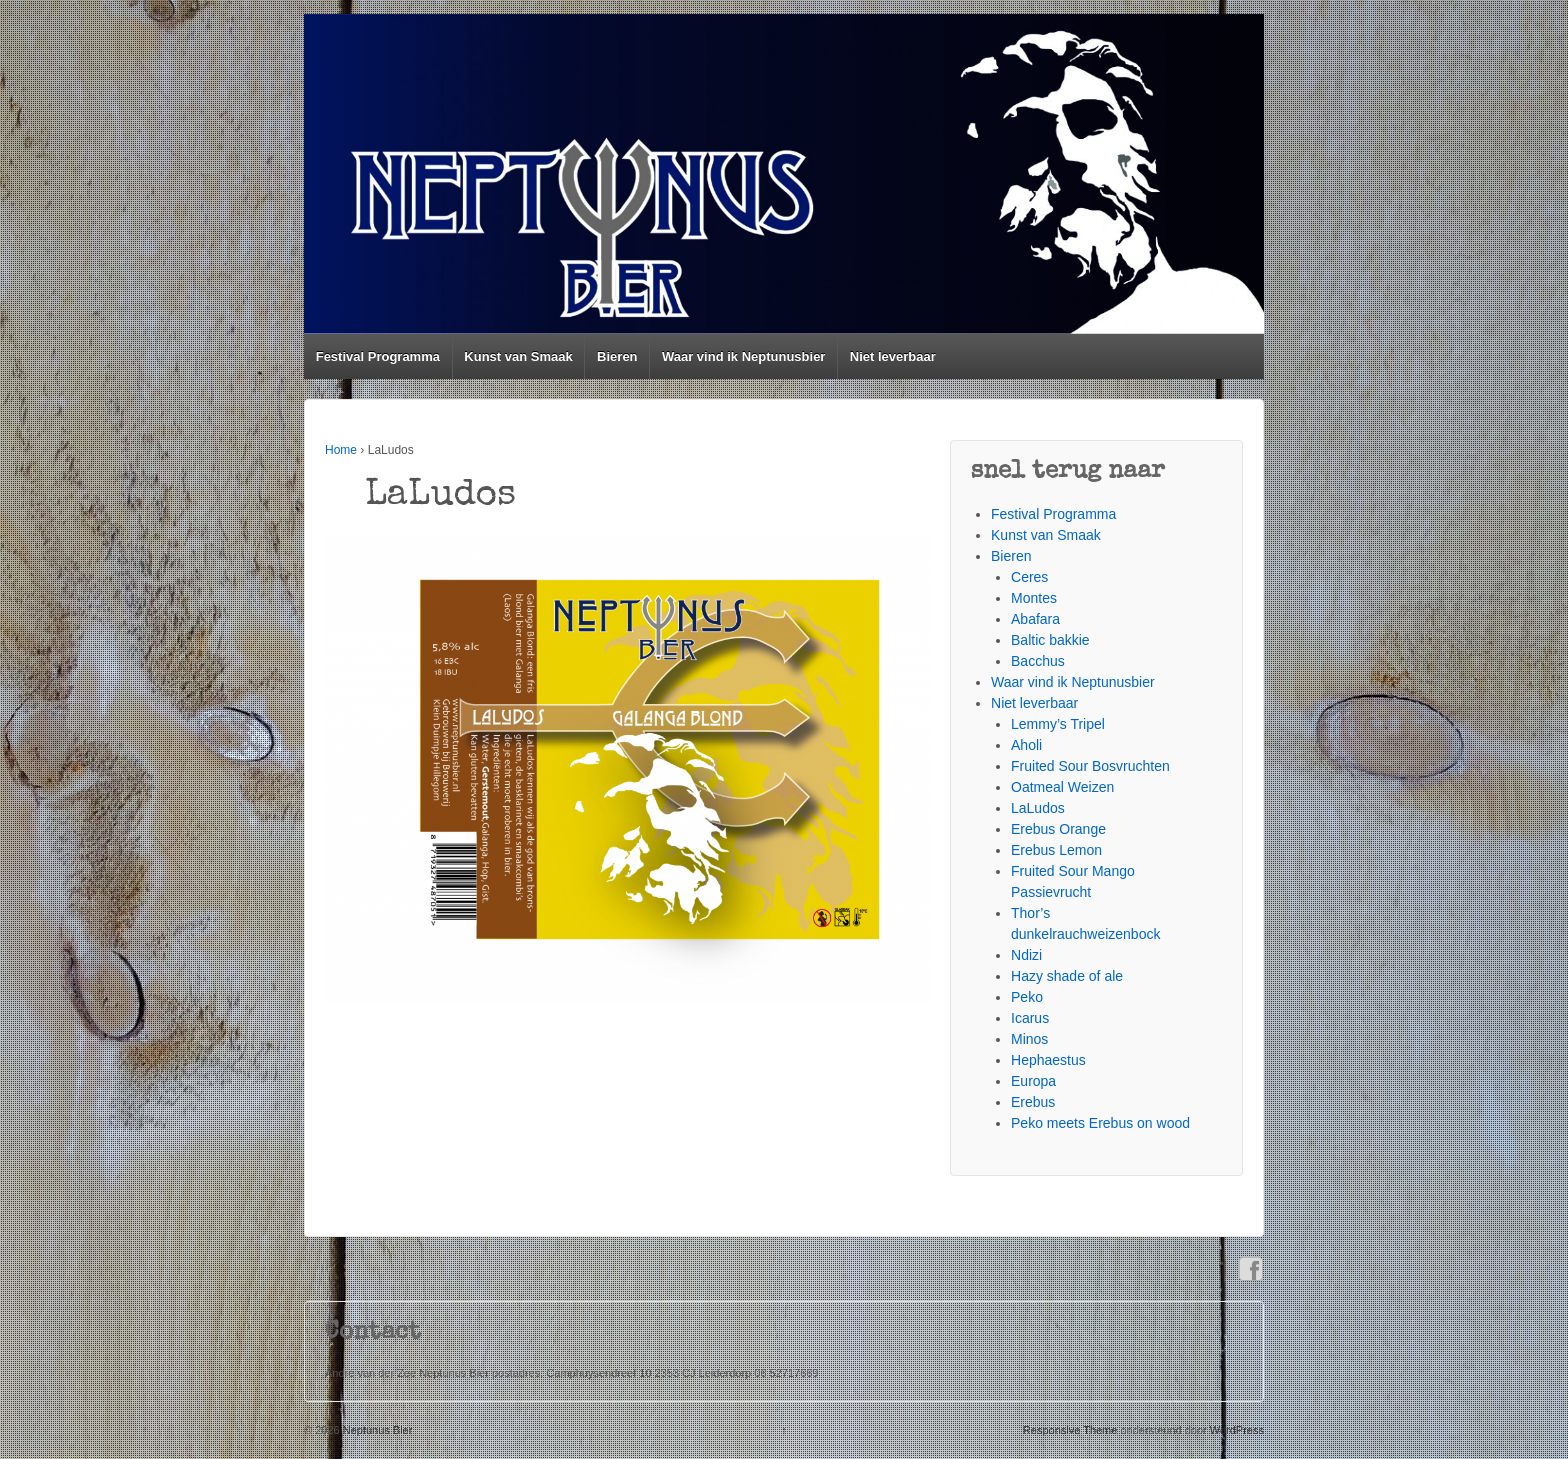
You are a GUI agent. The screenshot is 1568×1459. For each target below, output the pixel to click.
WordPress (1237, 1430)
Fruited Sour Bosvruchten (1090, 766)
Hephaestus (1048, 1060)
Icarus (1030, 1018)
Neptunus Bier (376, 1430)
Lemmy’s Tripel (1058, 724)
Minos (1029, 1039)
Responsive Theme (1070, 1430)
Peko (1027, 997)
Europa (1033, 1081)
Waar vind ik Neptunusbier (744, 356)
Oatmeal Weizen (1062, 787)
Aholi (1026, 745)
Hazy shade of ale (1067, 976)
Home (341, 450)
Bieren (617, 356)
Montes (1034, 598)
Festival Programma (378, 356)
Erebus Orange (1058, 829)
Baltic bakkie (1050, 640)
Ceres (1029, 577)
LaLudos (1038, 808)
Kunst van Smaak (518, 356)
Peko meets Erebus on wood (1100, 1123)
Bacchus (1038, 661)
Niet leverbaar (893, 356)
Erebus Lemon (1056, 850)
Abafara (1035, 619)
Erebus (1033, 1102)
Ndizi (1026, 955)
